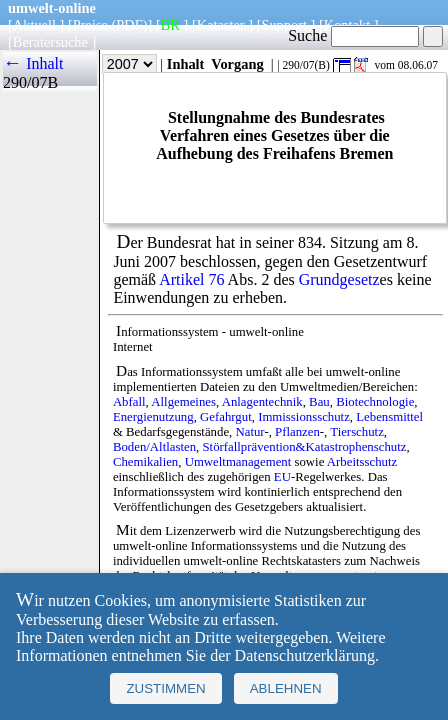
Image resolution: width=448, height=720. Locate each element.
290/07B (30, 82)
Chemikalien (145, 462)
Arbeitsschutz (362, 462)
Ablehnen (286, 688)
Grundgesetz (339, 279)
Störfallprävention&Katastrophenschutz (304, 447)
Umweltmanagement (238, 462)
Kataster (221, 25)
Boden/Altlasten (154, 447)
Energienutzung (153, 417)
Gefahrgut (226, 417)
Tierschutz (357, 432)
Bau (319, 402)
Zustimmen (165, 688)
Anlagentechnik (262, 402)
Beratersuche (50, 42)
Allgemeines (183, 402)
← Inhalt (33, 63)
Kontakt (347, 25)
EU (282, 477)
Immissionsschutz (304, 417)
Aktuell (34, 25)
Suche (353, 35)
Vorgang (237, 64)
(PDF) (130, 25)
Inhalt (186, 64)
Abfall (129, 402)
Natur (249, 432)
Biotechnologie (375, 402)
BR (170, 25)
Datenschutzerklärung (305, 655)
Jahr (115, 64)
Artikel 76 (191, 279)
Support (284, 25)
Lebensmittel (389, 417)
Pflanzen (297, 432)
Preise (90, 25)
